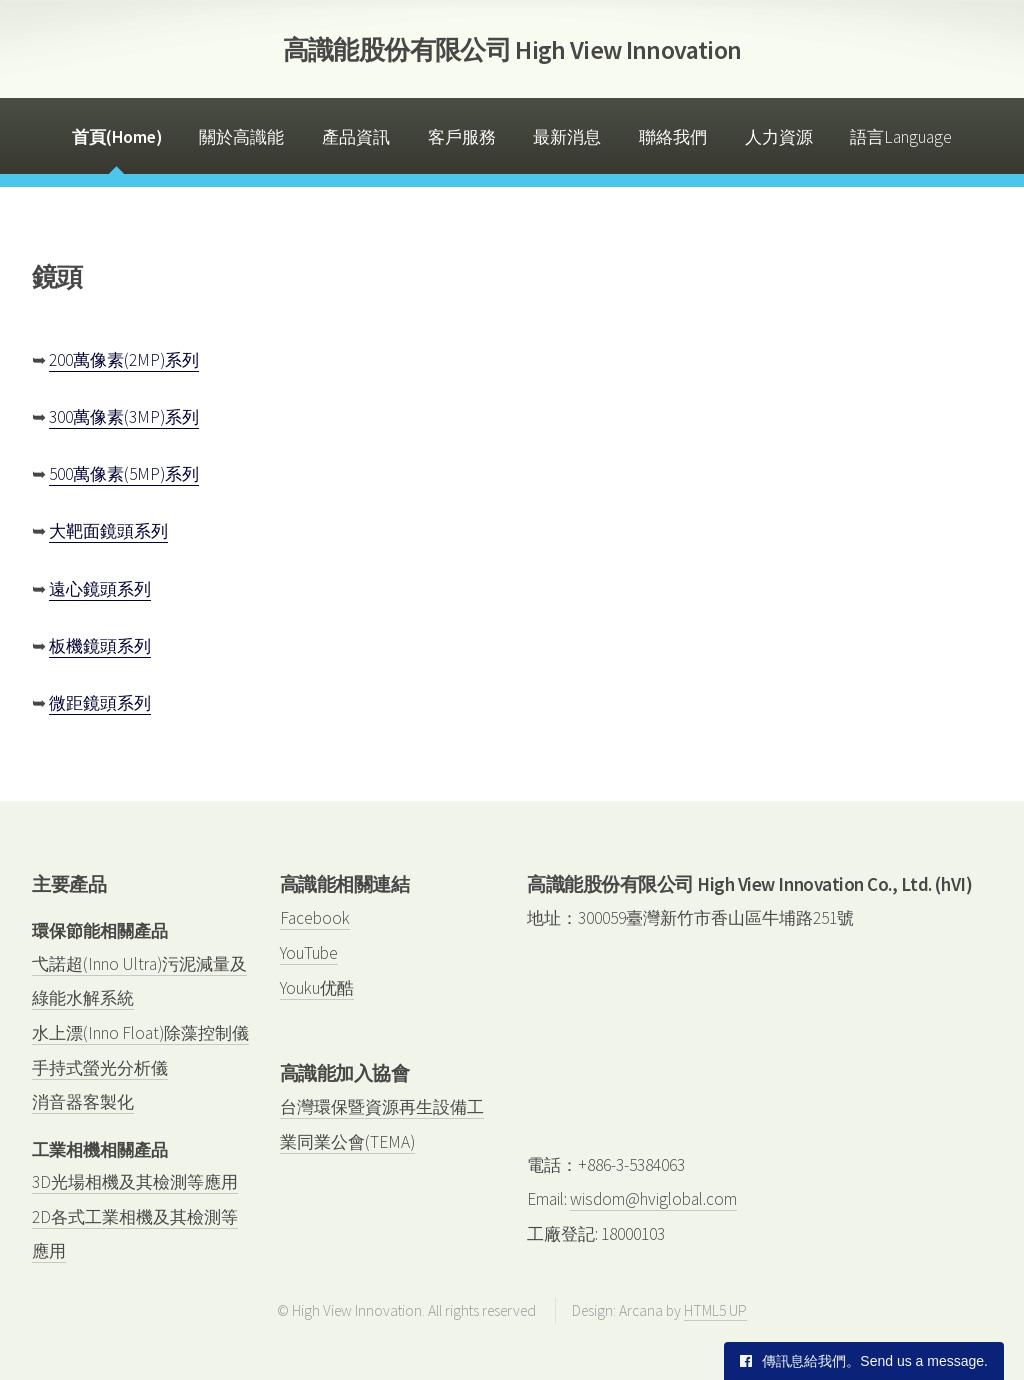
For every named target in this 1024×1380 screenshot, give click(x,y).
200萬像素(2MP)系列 (124, 360)
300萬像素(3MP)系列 (124, 417)
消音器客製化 (83, 1102)
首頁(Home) (117, 137)
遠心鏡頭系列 (100, 589)
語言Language (901, 137)
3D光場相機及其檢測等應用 (135, 1182)
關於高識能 (241, 137)
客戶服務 (462, 137)
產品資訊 (356, 137)
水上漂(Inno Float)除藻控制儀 (140, 1033)
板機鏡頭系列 (100, 646)
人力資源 (779, 137)
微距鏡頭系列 (100, 703)
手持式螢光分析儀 (100, 1068)
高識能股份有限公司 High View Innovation (512, 49)
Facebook (315, 918)
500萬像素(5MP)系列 (124, 474)
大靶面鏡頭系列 (108, 531)
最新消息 (567, 137)
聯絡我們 (673, 137)
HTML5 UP (715, 1310)
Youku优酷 (317, 988)
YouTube (309, 953)
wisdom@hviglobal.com (653, 1199)
